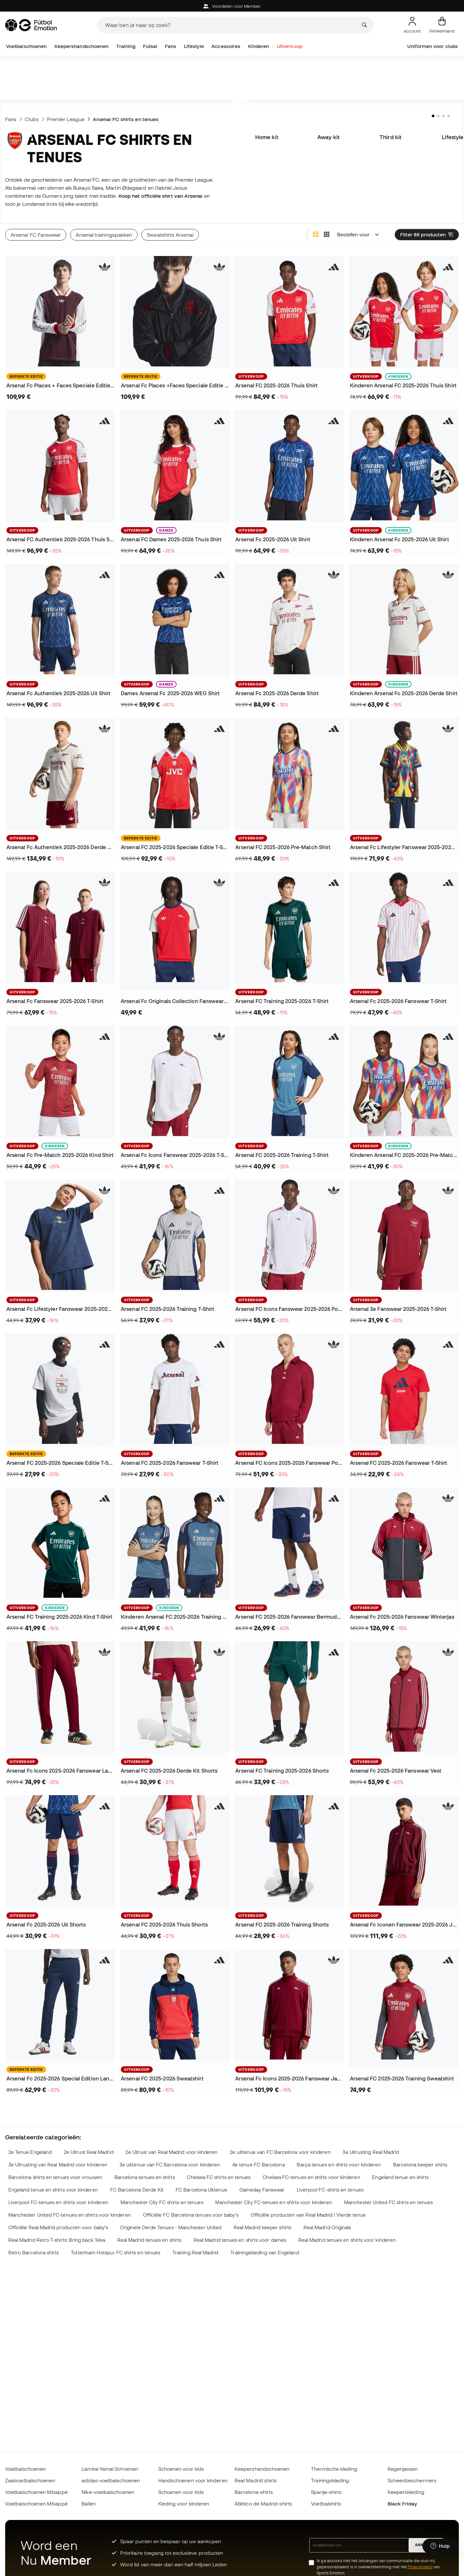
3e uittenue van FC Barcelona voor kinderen (170, 2164)
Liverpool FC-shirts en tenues (330, 2189)
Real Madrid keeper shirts (262, 2227)
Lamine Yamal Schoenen (110, 2469)
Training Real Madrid (195, 2252)
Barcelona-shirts (254, 2492)
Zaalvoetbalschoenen (30, 2480)
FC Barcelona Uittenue (201, 2189)
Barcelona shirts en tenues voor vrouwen (55, 2177)
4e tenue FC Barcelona (258, 2164)
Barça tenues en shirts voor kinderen (339, 2164)
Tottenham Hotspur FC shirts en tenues (115, 2252)
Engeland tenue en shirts (400, 2177)
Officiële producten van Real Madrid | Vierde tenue (308, 2215)
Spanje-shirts (326, 2492)
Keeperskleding (406, 2492)
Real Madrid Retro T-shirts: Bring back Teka (56, 2240)
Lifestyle (194, 46)
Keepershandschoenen (81, 46)
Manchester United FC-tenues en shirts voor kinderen (69, 2215)
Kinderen (258, 46)
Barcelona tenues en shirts (144, 2177)
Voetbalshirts (326, 2503)
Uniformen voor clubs (432, 46)
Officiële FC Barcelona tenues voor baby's (190, 2215)
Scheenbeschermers (412, 2480)
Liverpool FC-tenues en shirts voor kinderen (58, 2202)
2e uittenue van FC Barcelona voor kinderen (280, 2152)
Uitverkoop (289, 46)
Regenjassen (403, 2469)
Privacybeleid (420, 2567)
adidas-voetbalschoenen (111, 2480)
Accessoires (225, 46)
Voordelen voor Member (232, 6)
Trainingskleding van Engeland (264, 2252)
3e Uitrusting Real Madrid (371, 2152)
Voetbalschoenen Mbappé (36, 2492)
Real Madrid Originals (327, 2227)
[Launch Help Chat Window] (440, 2546)
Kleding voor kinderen (183, 2503)
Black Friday (402, 2503)
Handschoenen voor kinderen (192, 2480)
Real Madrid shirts (256, 2480)
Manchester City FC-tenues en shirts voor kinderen (273, 2202)
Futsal (150, 46)
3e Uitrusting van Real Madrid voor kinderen (57, 2164)
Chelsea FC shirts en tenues (218, 2177)
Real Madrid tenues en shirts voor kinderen (347, 2240)
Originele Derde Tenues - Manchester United (170, 2227)
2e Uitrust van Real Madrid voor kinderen (171, 2152)
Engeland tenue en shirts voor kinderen (53, 2189)
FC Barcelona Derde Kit (137, 2189)
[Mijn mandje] (442, 25)
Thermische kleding (334, 2469)
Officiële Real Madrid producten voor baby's (58, 2227)
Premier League (65, 119)
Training (126, 46)
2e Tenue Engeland (30, 2152)
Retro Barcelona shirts (33, 2252)
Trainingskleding (330, 2480)
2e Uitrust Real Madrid (88, 2152)
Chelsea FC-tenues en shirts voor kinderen (311, 2177)
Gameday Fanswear (262, 2189)
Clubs (31, 119)
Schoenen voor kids (181, 2469)
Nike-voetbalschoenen (108, 2492)
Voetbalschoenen (26, 46)
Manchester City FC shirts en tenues (162, 2202)
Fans (170, 46)
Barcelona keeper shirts (420, 2164)
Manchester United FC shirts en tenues (388, 2202)
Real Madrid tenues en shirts (149, 2240)
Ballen (88, 2503)
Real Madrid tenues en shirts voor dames (240, 2240)
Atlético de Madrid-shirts (263, 2503)
